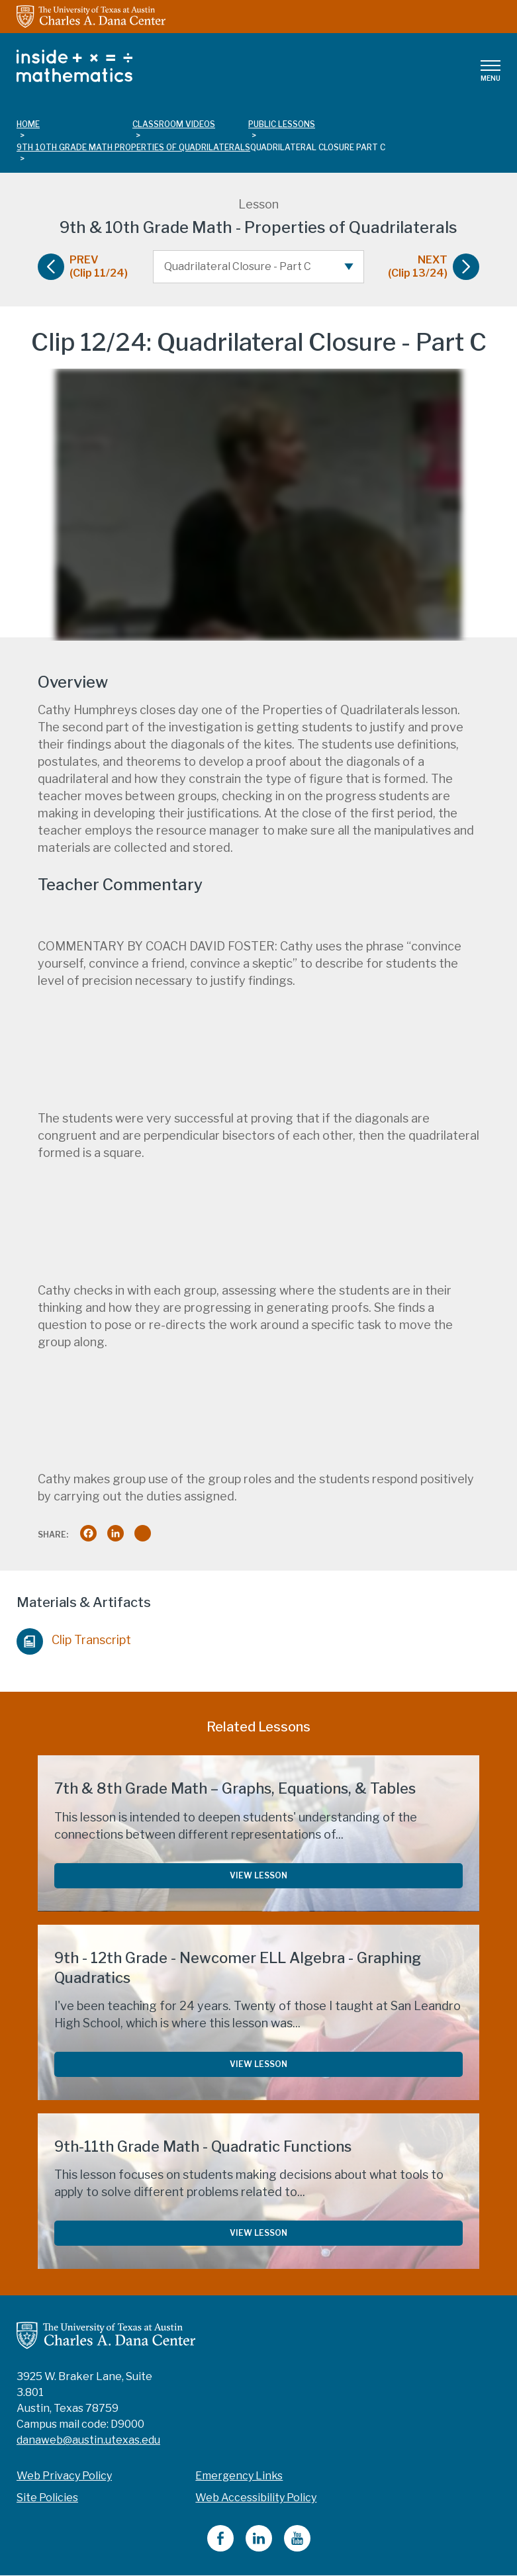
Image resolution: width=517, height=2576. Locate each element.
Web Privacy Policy (64, 2475)
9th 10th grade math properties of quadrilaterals (133, 147)
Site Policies (47, 2497)
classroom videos (173, 124)
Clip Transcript (74, 1637)
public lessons (281, 124)
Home (28, 124)
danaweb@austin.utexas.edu (88, 2440)
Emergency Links (239, 2475)
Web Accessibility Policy (255, 2497)
